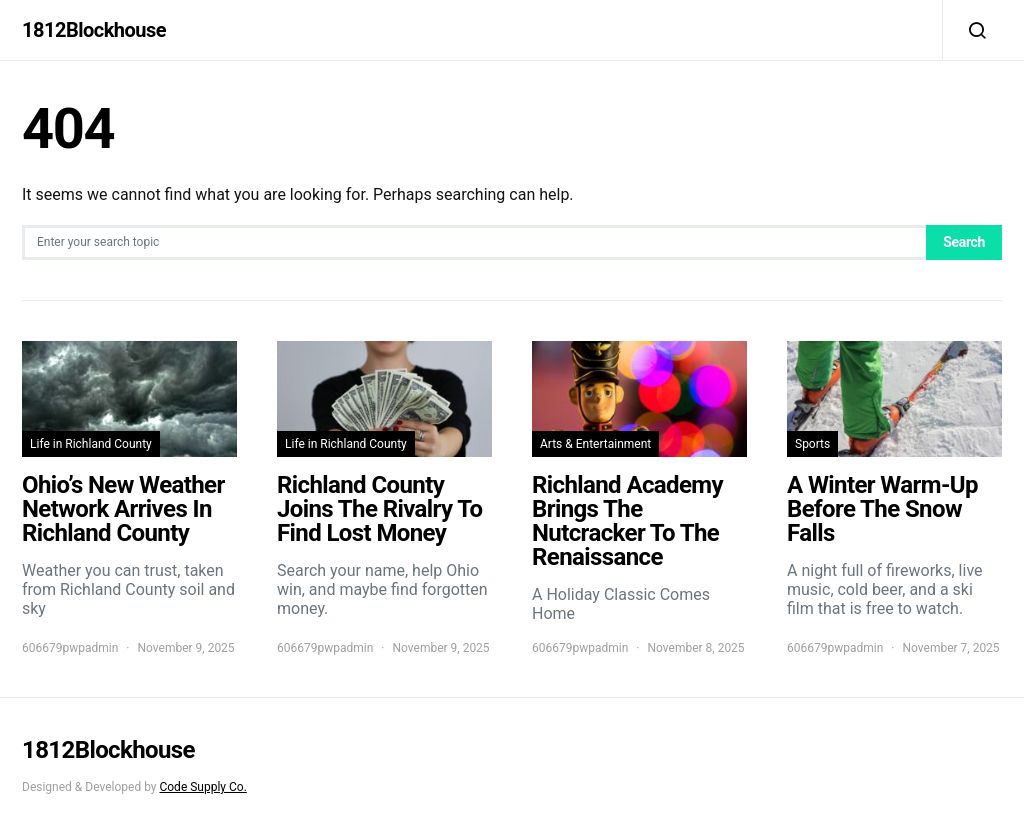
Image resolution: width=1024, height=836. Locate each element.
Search (964, 242)
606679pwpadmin (70, 648)
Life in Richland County (91, 444)
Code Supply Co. (202, 787)
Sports (812, 444)
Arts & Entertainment (595, 444)
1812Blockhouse (94, 30)
